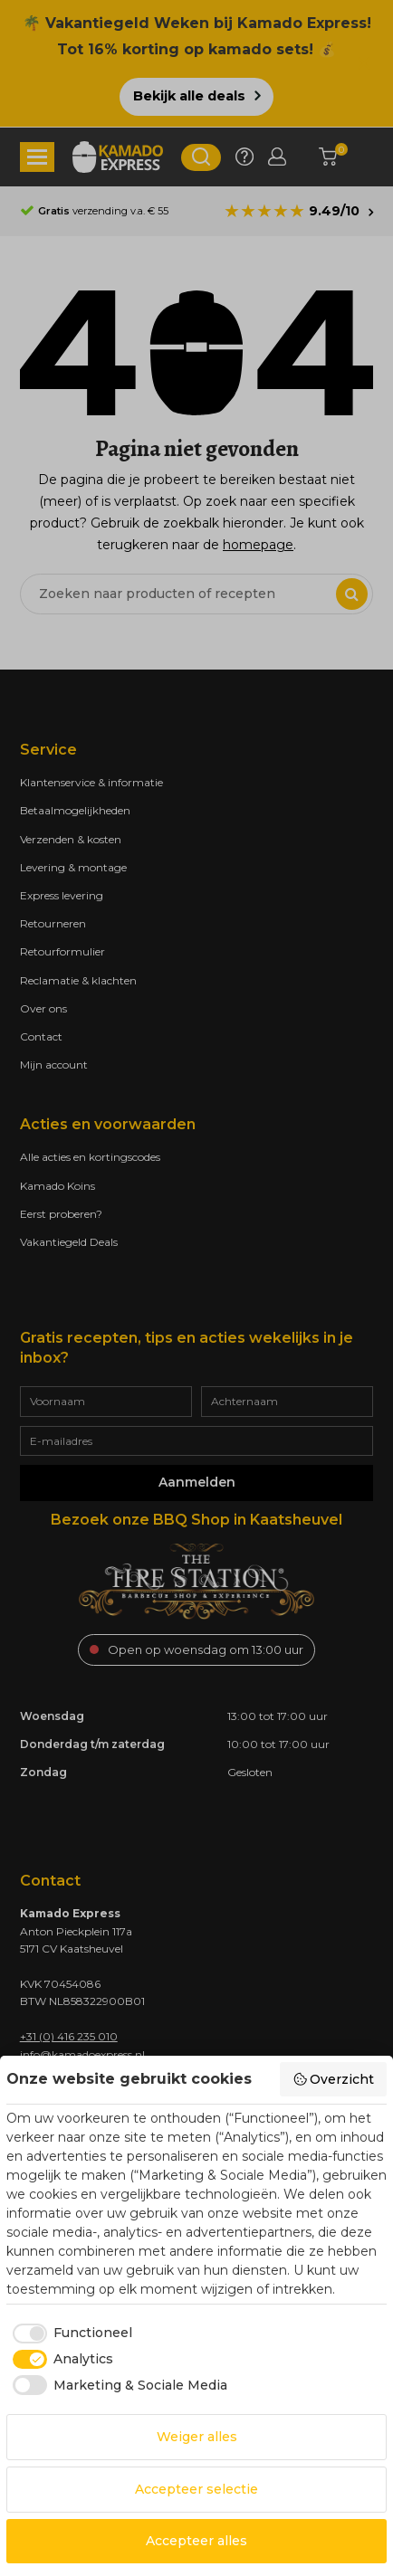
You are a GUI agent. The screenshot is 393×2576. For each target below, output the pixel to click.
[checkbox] (69, 2333)
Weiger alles (197, 2437)
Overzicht (333, 2079)
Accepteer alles (196, 2541)
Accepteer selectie (196, 2489)
